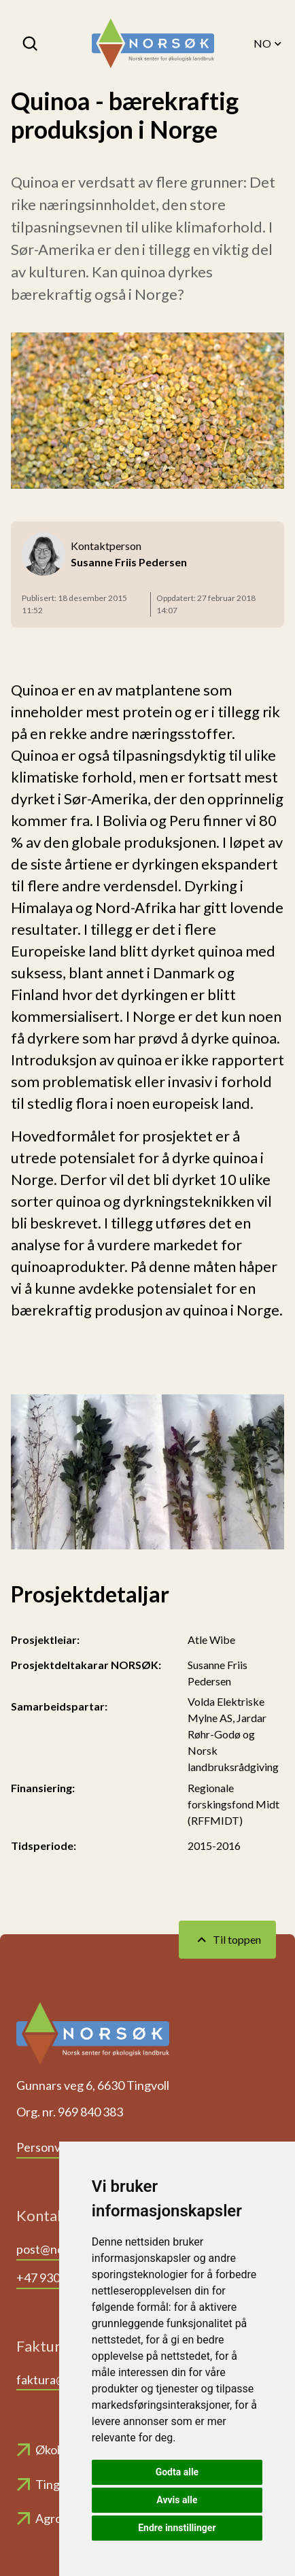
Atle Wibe (211, 1639)
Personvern (47, 2147)
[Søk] (31, 43)
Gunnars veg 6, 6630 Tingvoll (92, 2085)
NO (269, 43)
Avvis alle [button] (176, 2499)
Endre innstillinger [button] (176, 2527)
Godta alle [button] (177, 2472)
